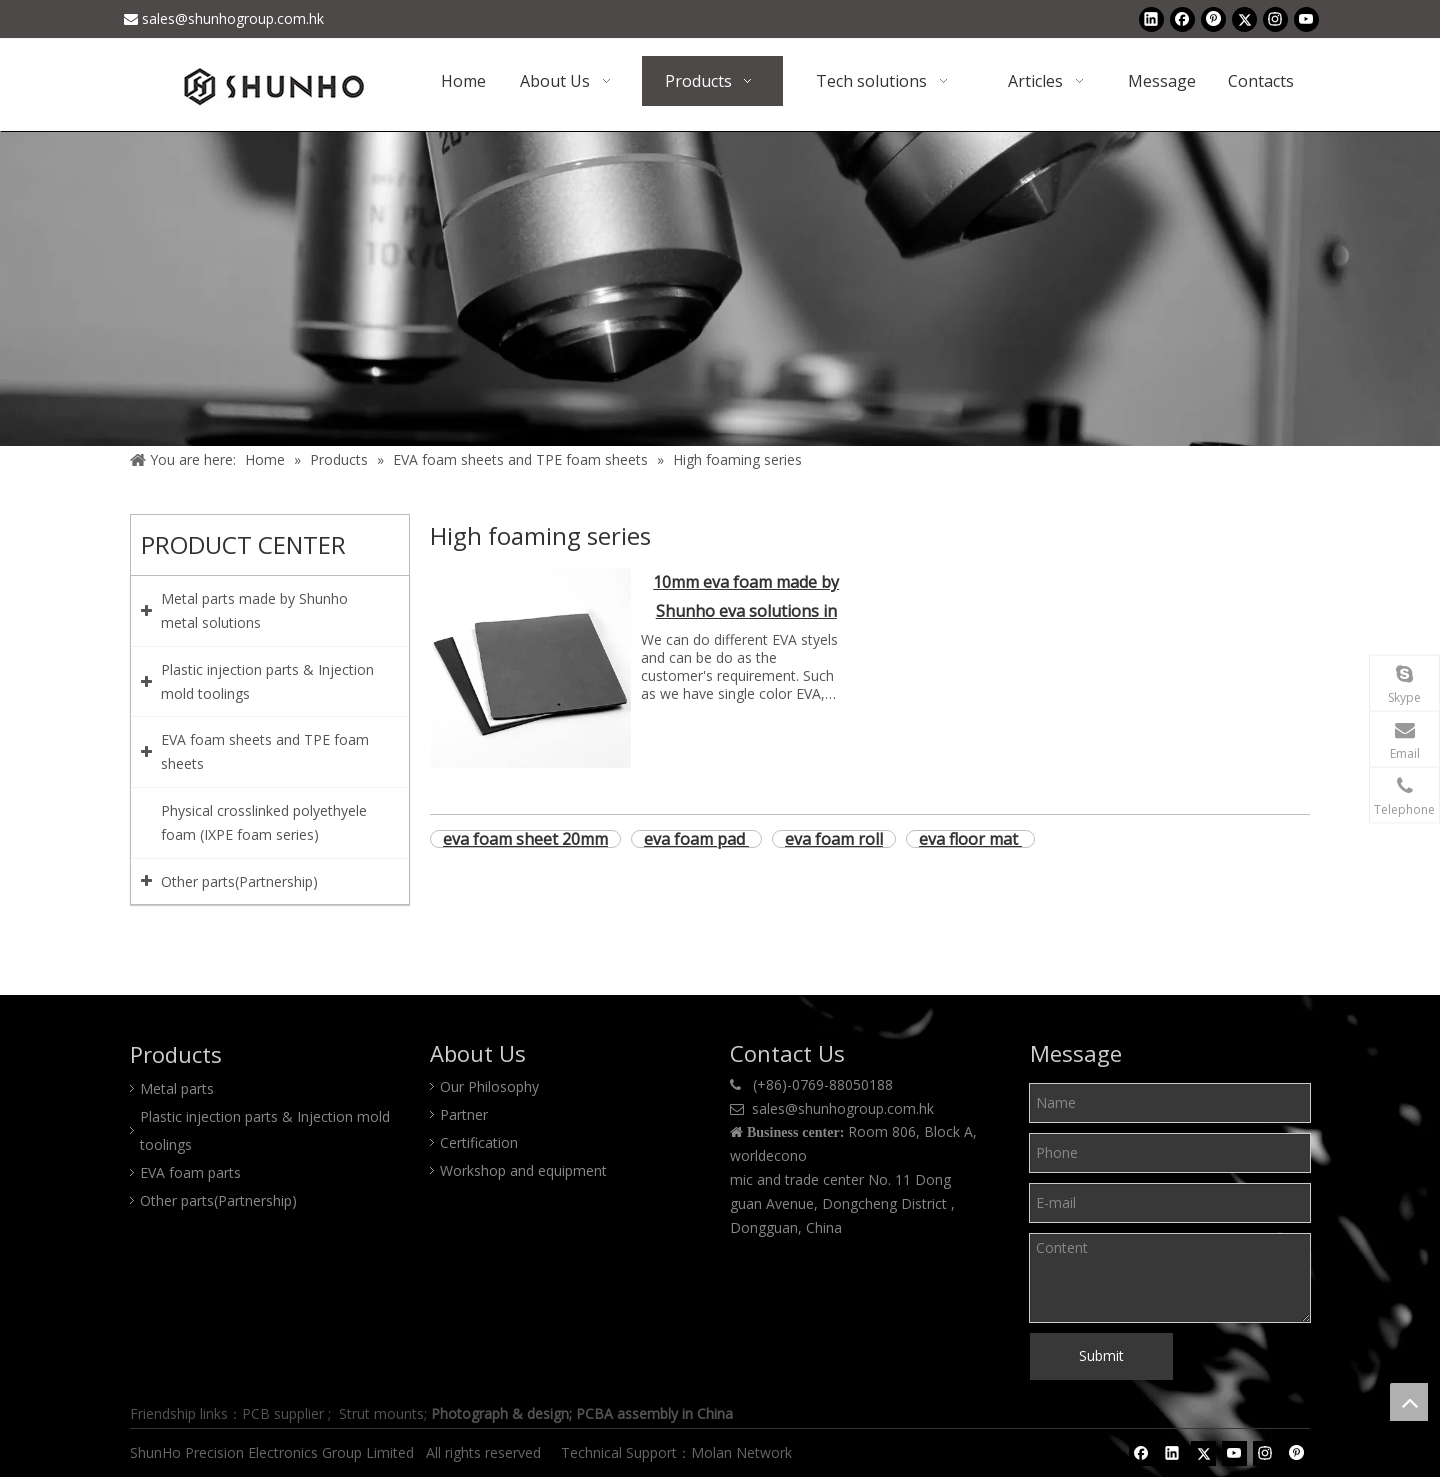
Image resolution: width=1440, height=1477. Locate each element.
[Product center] (720, 288)
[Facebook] (1182, 19)
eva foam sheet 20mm (525, 839)
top (1409, 1402)
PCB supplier (283, 1413)
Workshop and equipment (523, 1170)
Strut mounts (381, 1413)
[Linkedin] (1151, 19)
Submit (1101, 1355)
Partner (464, 1114)
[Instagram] (1275, 19)
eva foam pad (696, 839)
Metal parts (177, 1088)
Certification (479, 1142)
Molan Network (743, 1452)
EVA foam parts (190, 1172)
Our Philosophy (489, 1086)
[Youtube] (1306, 19)
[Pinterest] (1213, 19)
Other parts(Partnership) (218, 1200)
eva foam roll (834, 839)
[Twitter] (1244, 19)
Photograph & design (500, 1413)
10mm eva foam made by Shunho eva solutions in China (746, 598)
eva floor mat (970, 839)
